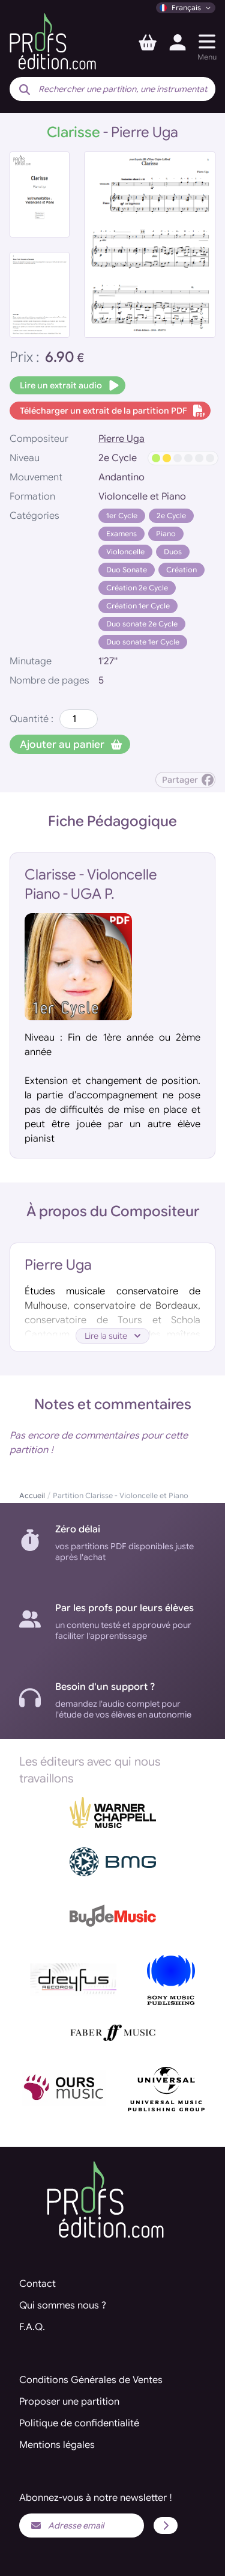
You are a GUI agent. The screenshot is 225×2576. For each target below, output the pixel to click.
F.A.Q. (32, 2327)
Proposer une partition (69, 2402)
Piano (166, 533)
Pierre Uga (121, 439)
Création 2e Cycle (137, 587)
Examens (121, 533)
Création (181, 569)
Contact (37, 2284)
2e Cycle (171, 515)
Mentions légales (57, 2445)
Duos (173, 551)
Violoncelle (125, 551)
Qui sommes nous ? (62, 2305)
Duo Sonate (126, 569)
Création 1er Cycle (138, 605)
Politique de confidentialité (79, 2423)
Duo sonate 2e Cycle (142, 623)
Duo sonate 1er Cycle (142, 641)
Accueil (32, 1495)
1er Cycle (121, 515)
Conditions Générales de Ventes (91, 2380)
